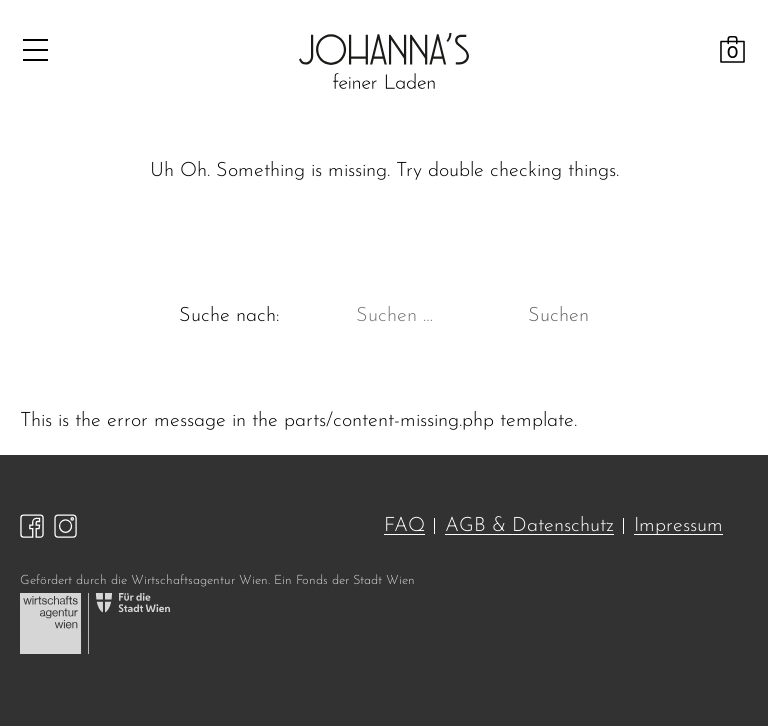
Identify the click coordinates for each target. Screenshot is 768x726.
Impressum (678, 526)
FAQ (404, 526)
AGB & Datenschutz (529, 526)
